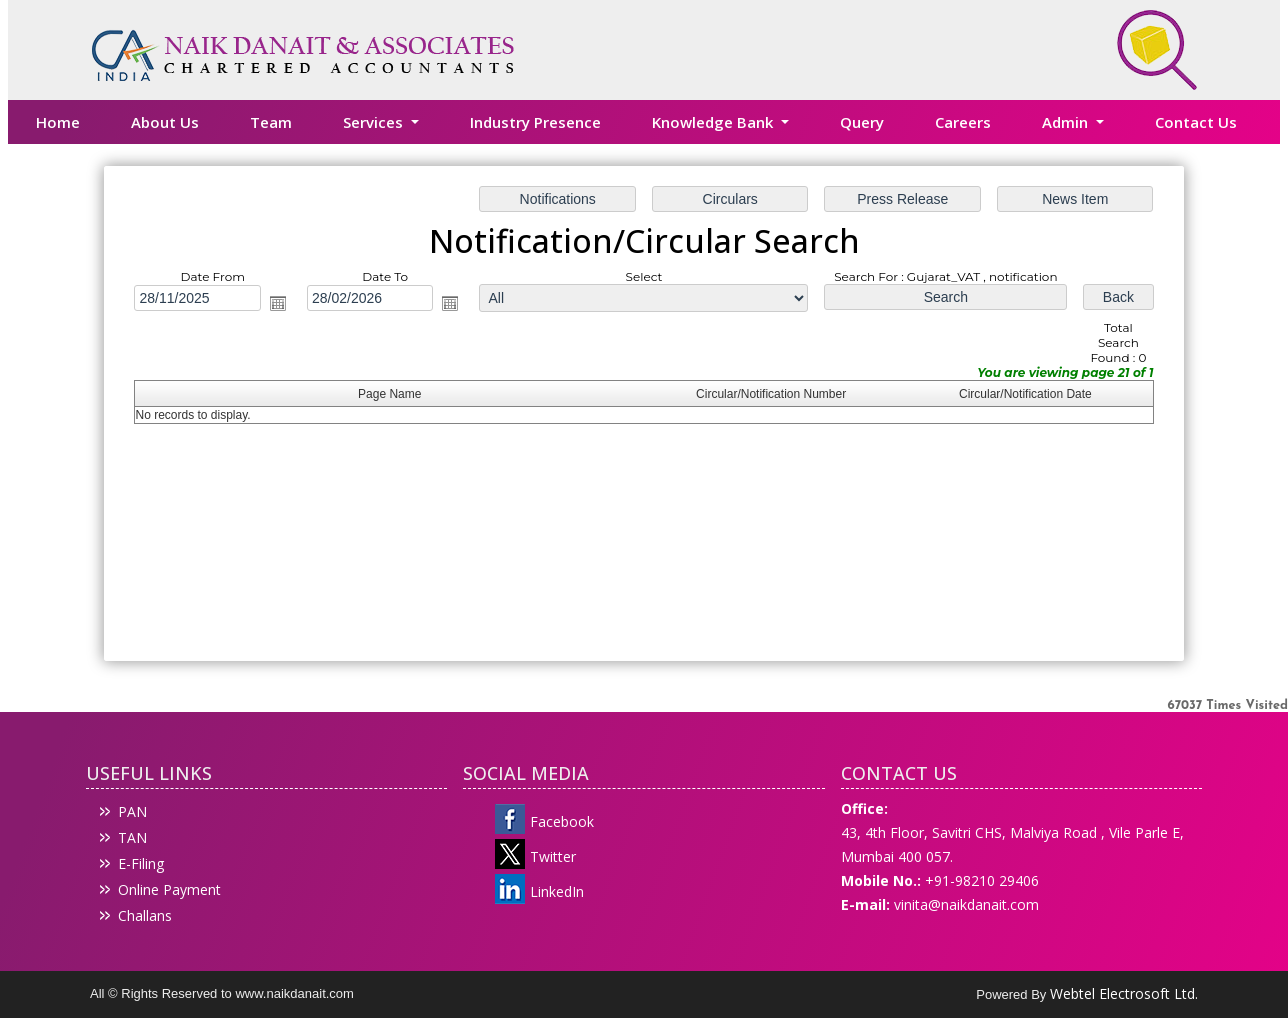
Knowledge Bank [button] (714, 122)
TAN (132, 837)
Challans (145, 915)
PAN (132, 811)
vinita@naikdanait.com (966, 904)
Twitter (553, 856)
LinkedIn (557, 891)
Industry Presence (535, 122)
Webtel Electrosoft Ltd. (1124, 993)
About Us (165, 122)
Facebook (562, 821)
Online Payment (169, 889)
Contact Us (1196, 122)
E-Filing (141, 863)
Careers (963, 122)
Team (271, 122)
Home (58, 122)
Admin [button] (1067, 122)
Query (862, 122)
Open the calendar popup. (280, 304)
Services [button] (375, 122)
